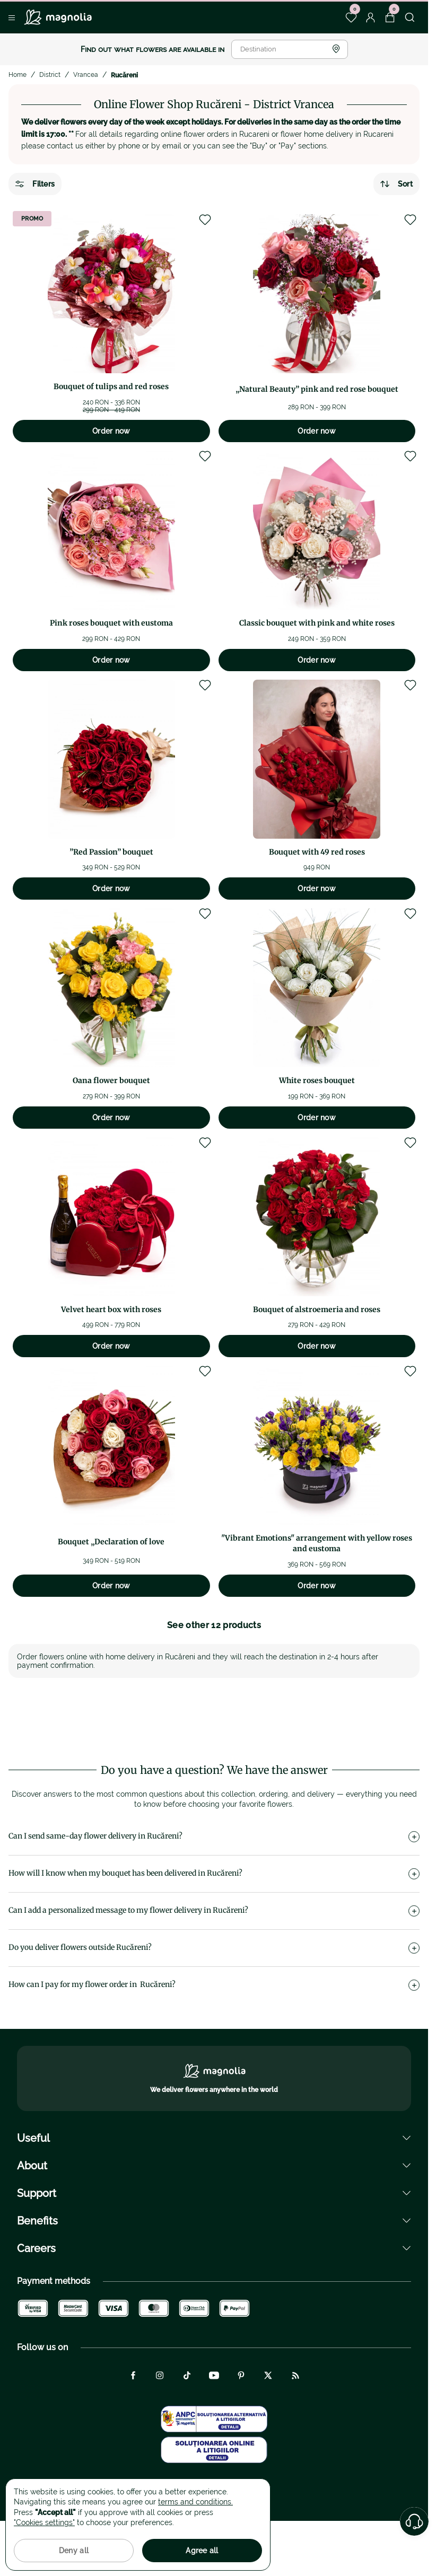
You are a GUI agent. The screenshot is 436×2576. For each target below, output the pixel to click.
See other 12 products (214, 1625)
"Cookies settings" (44, 2522)
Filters (35, 184)
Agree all (202, 2550)
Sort (396, 184)
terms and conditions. (195, 2502)
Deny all (74, 2550)
